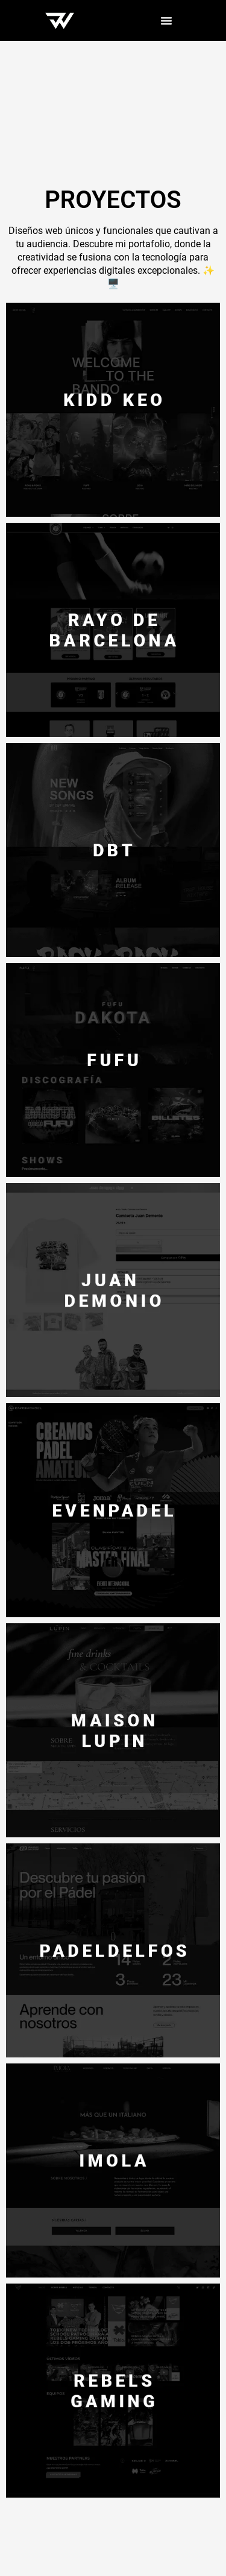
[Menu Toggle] (166, 20)
